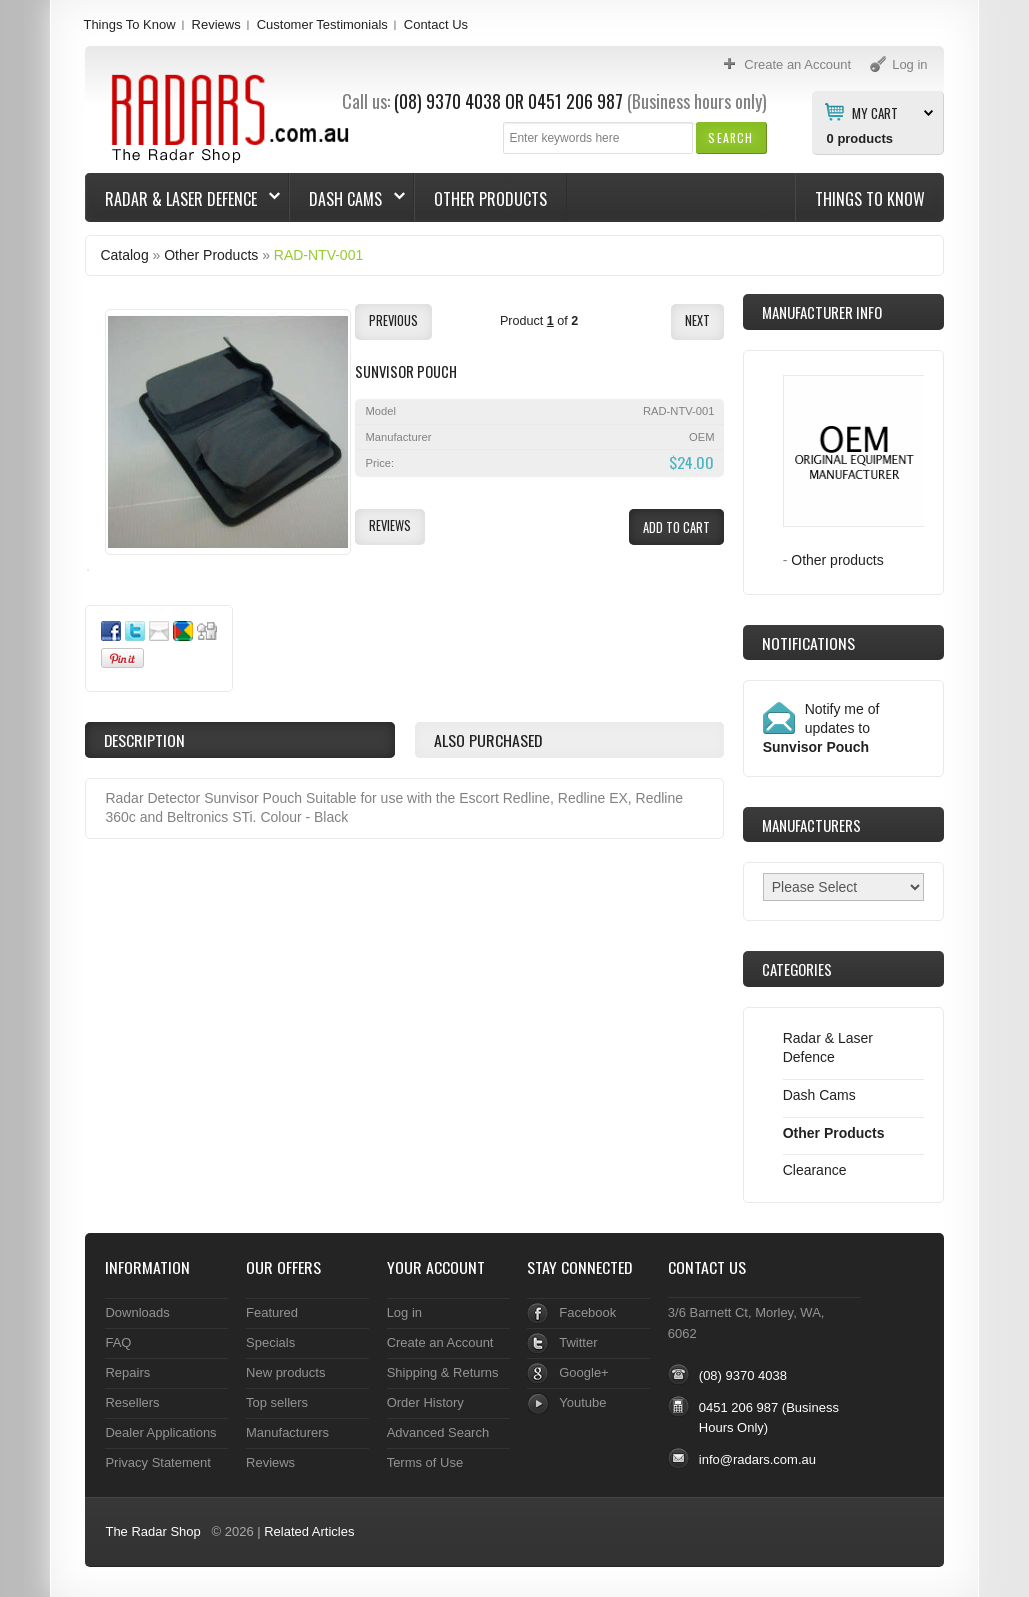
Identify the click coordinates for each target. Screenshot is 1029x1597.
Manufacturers (287, 1432)
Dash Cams (347, 199)
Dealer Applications (160, 1432)
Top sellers (277, 1402)
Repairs (127, 1372)
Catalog (124, 255)
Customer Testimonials (322, 24)
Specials (270, 1342)
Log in (404, 1312)
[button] (730, 137)
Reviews (216, 24)
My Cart (875, 112)
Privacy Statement (157, 1462)
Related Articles (309, 1531)
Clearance (815, 1170)
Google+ (583, 1372)
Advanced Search (438, 1432)
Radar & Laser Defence (183, 199)
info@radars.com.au (757, 1459)
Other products (837, 560)
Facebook (587, 1312)
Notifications (808, 643)
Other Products (490, 199)
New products (285, 1372)
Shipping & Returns (443, 1372)
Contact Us (436, 24)
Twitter (578, 1342)
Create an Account (440, 1342)
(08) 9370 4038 (447, 101)
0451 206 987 (575, 101)
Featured (272, 1312)
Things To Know (129, 24)
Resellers (132, 1402)
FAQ (118, 1342)
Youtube (582, 1402)
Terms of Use (425, 1462)
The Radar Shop (152, 1531)
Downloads (137, 1312)
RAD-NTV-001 (318, 255)
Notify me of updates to (821, 728)
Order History (425, 1402)
